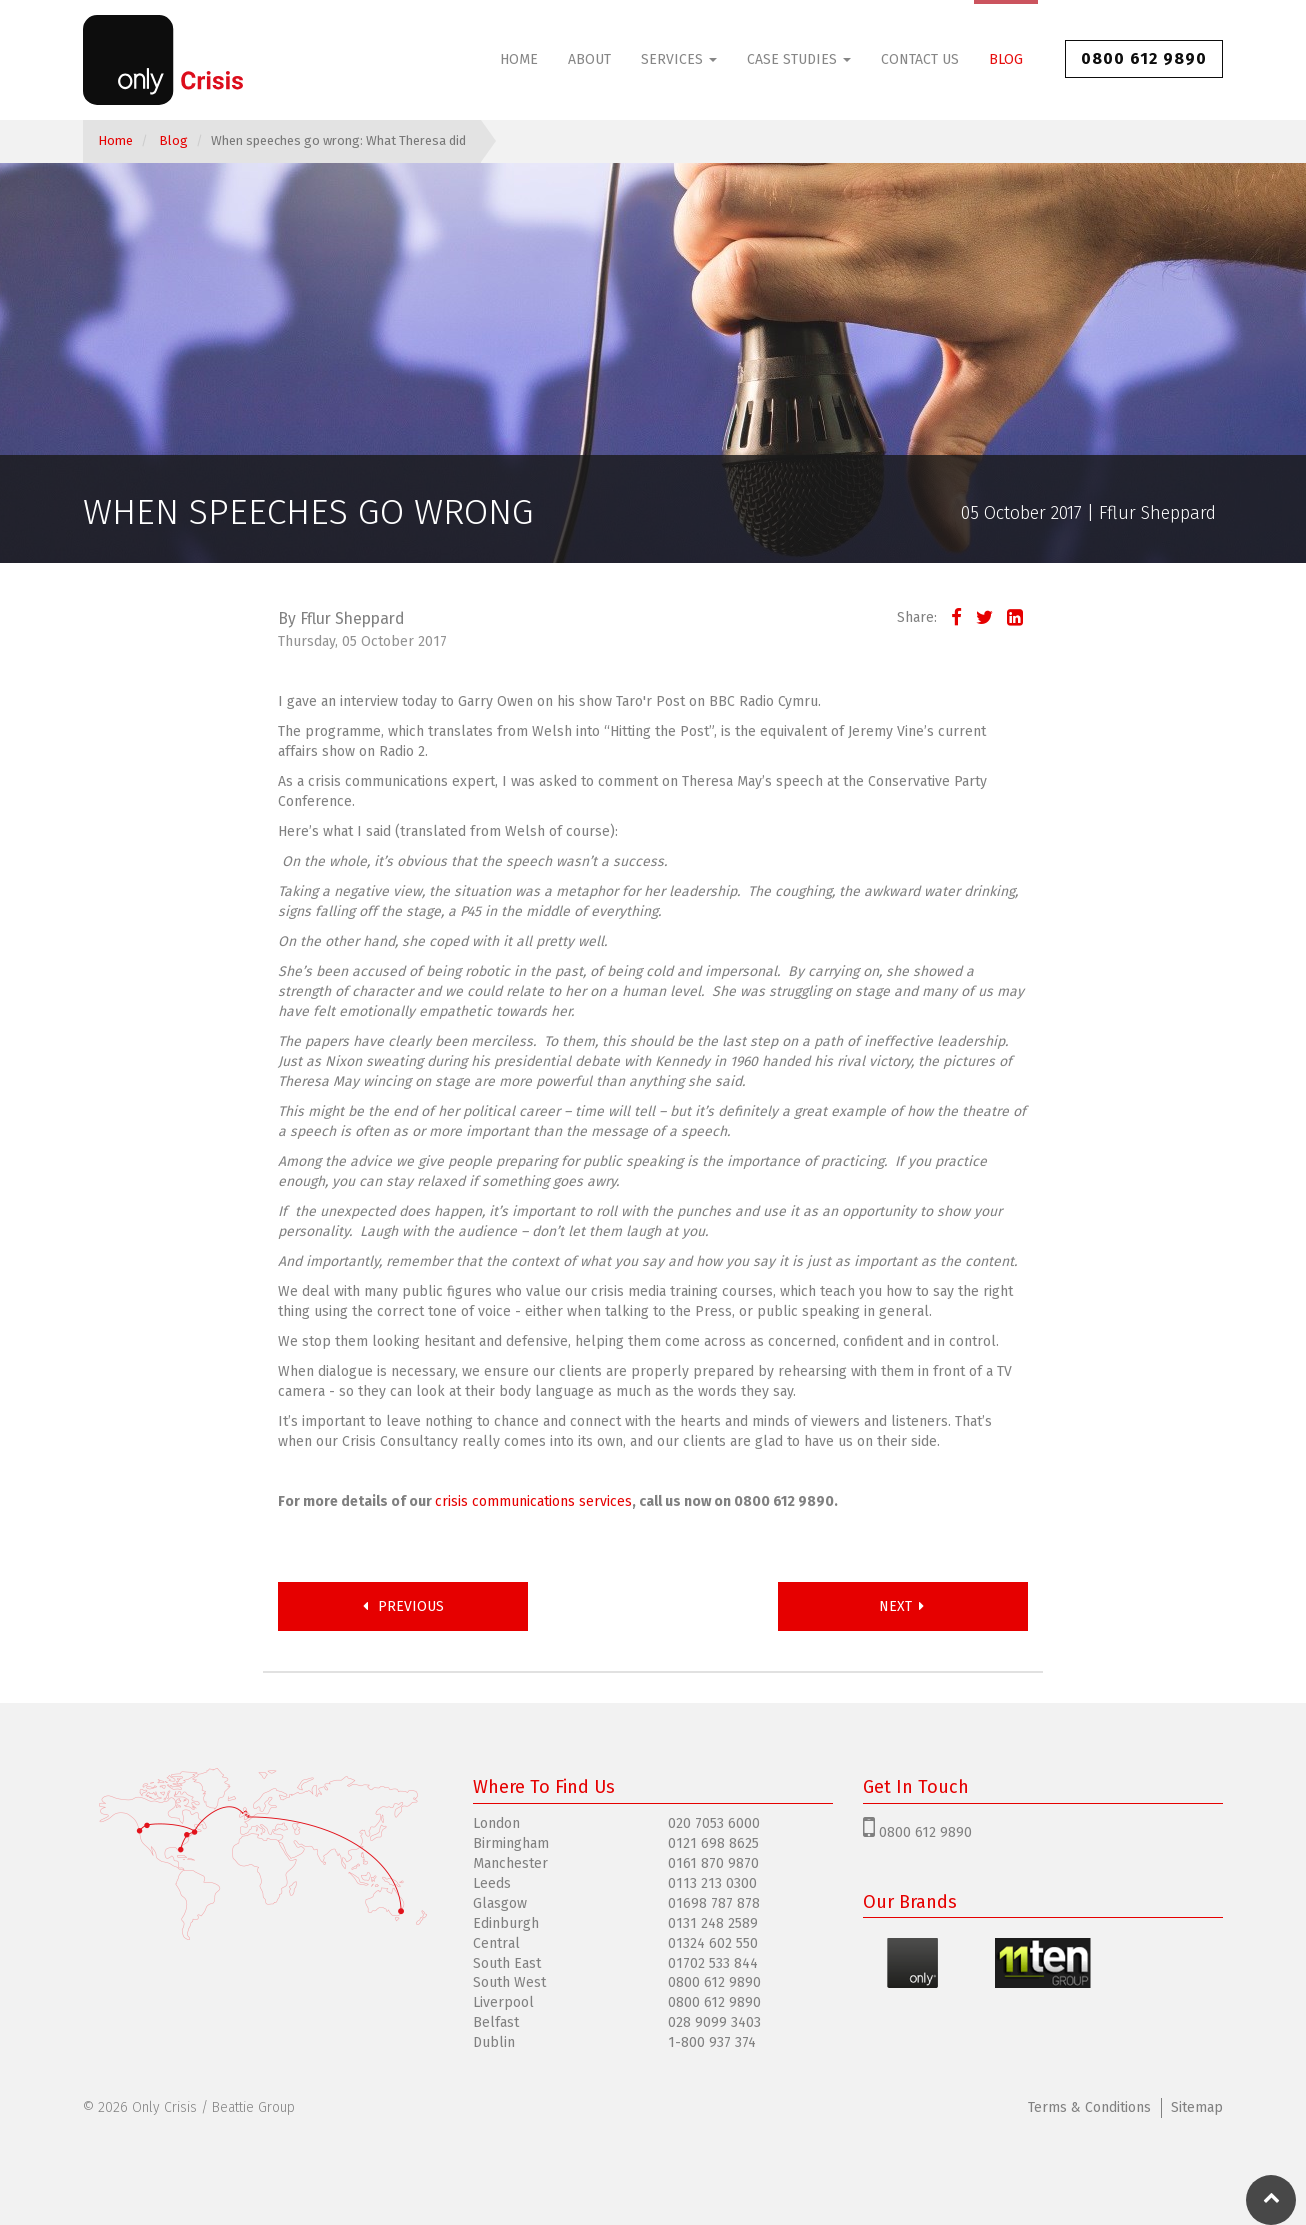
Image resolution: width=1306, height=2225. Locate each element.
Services (679, 59)
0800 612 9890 (1144, 58)
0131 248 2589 (713, 1923)
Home (519, 59)
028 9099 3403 (714, 2022)
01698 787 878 (714, 1903)
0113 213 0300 (712, 1883)
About (589, 59)
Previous (403, 1606)
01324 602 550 (713, 1943)
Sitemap (1197, 2107)
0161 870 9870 (713, 1863)
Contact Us (920, 59)
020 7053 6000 (714, 1823)
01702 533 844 (713, 1963)
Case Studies (799, 59)
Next (903, 1606)
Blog (1006, 59)
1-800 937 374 (712, 2042)
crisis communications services (533, 1501)
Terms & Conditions (1089, 2107)
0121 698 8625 (713, 1843)
